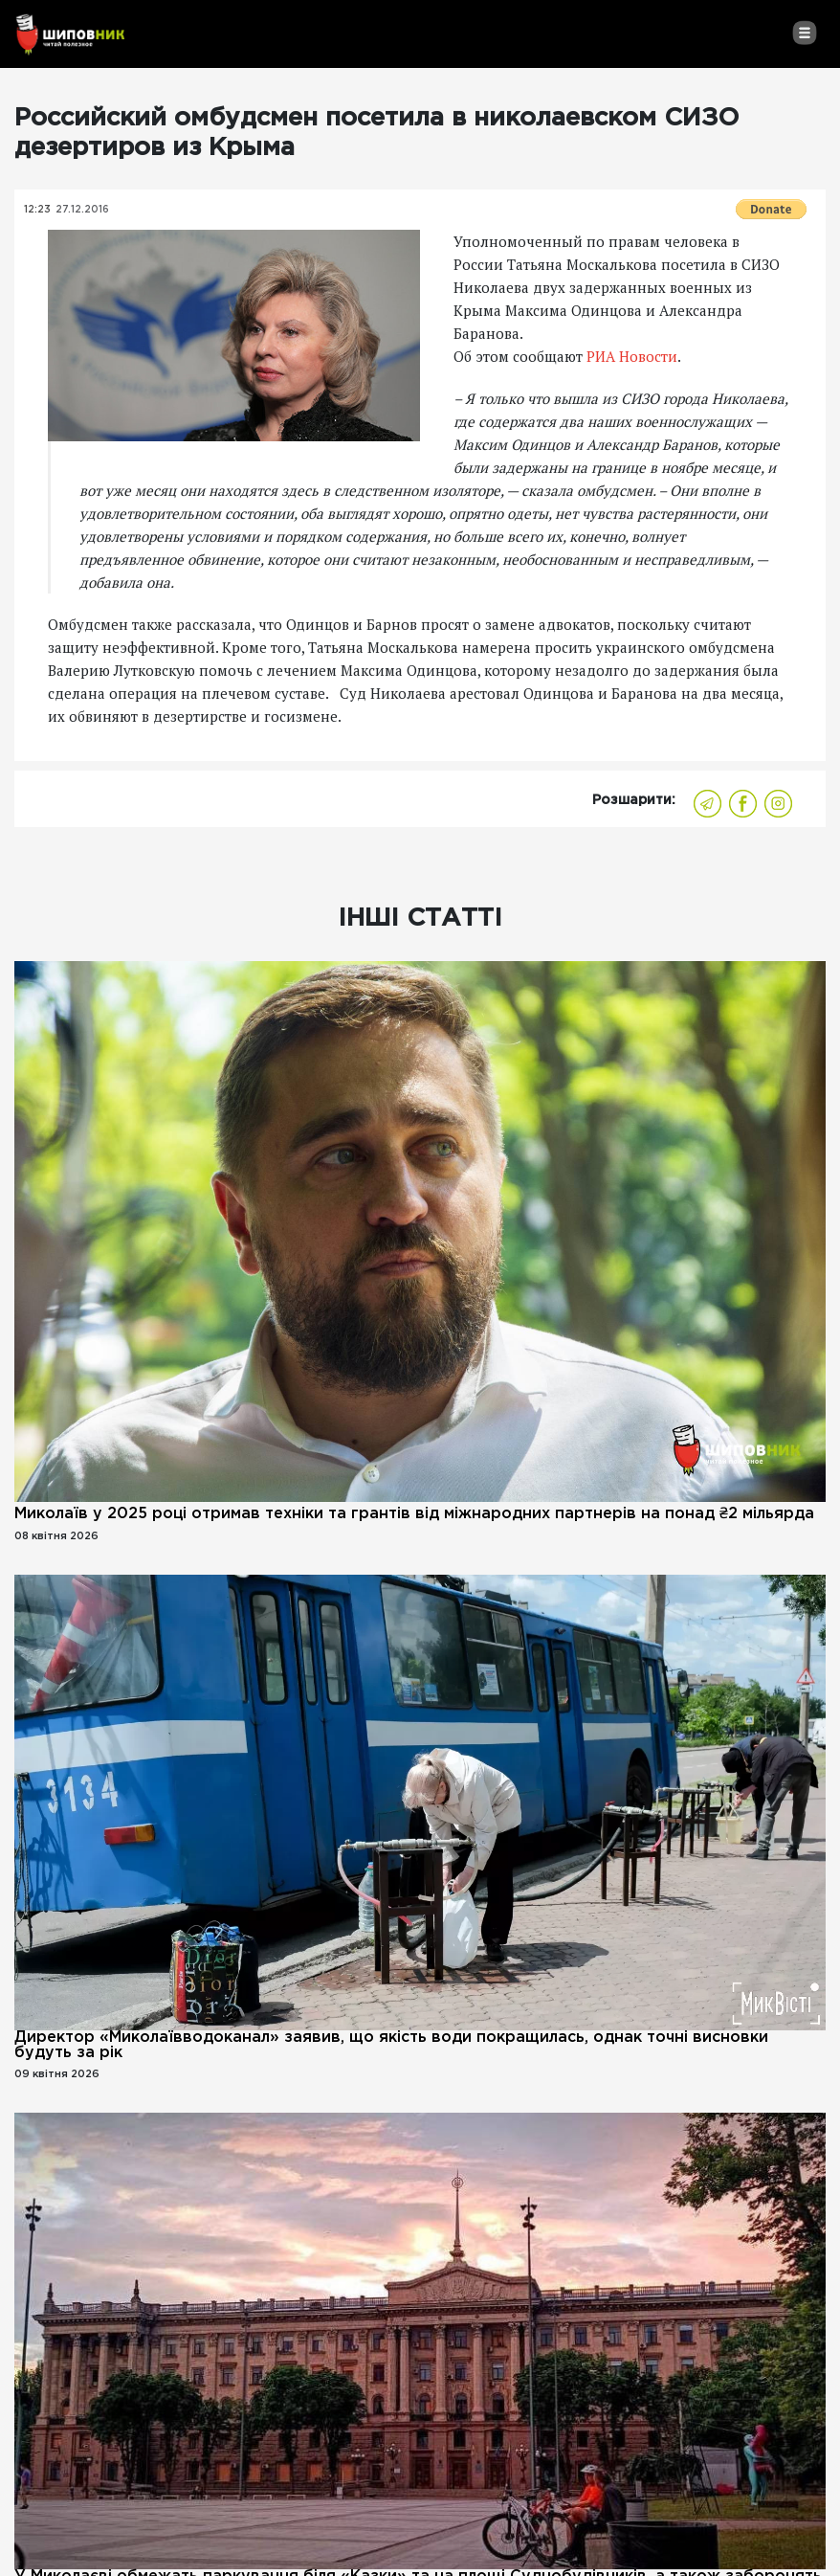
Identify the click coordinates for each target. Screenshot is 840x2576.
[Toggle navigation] (804, 32)
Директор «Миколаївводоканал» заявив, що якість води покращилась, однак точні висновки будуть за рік (391, 2045)
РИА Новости (631, 356)
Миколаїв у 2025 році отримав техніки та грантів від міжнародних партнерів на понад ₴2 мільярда (414, 1514)
